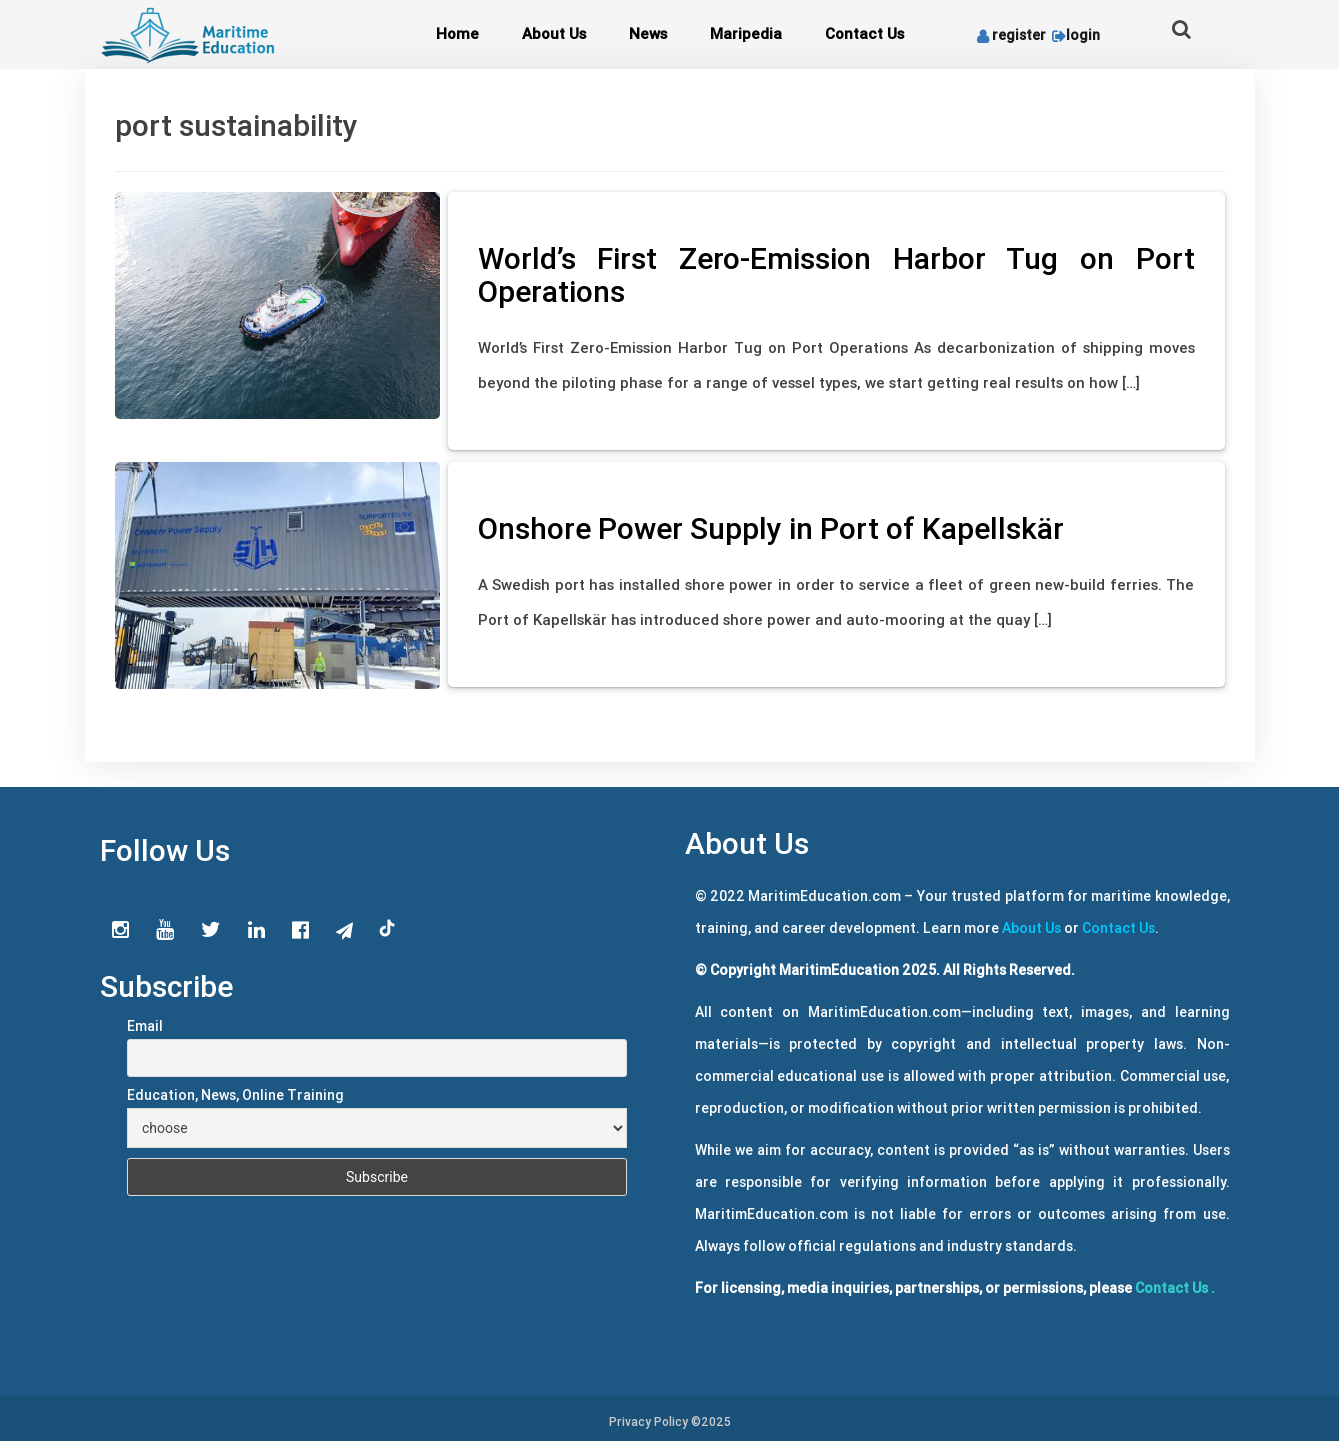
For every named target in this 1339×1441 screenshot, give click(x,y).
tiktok (388, 929)
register (1011, 35)
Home (457, 33)
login (1074, 35)
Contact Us (864, 33)
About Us (554, 33)
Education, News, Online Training (235, 1095)
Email (145, 1026)
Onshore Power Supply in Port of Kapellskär (771, 528)
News (648, 33)
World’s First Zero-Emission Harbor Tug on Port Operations (836, 275)
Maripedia (746, 33)
